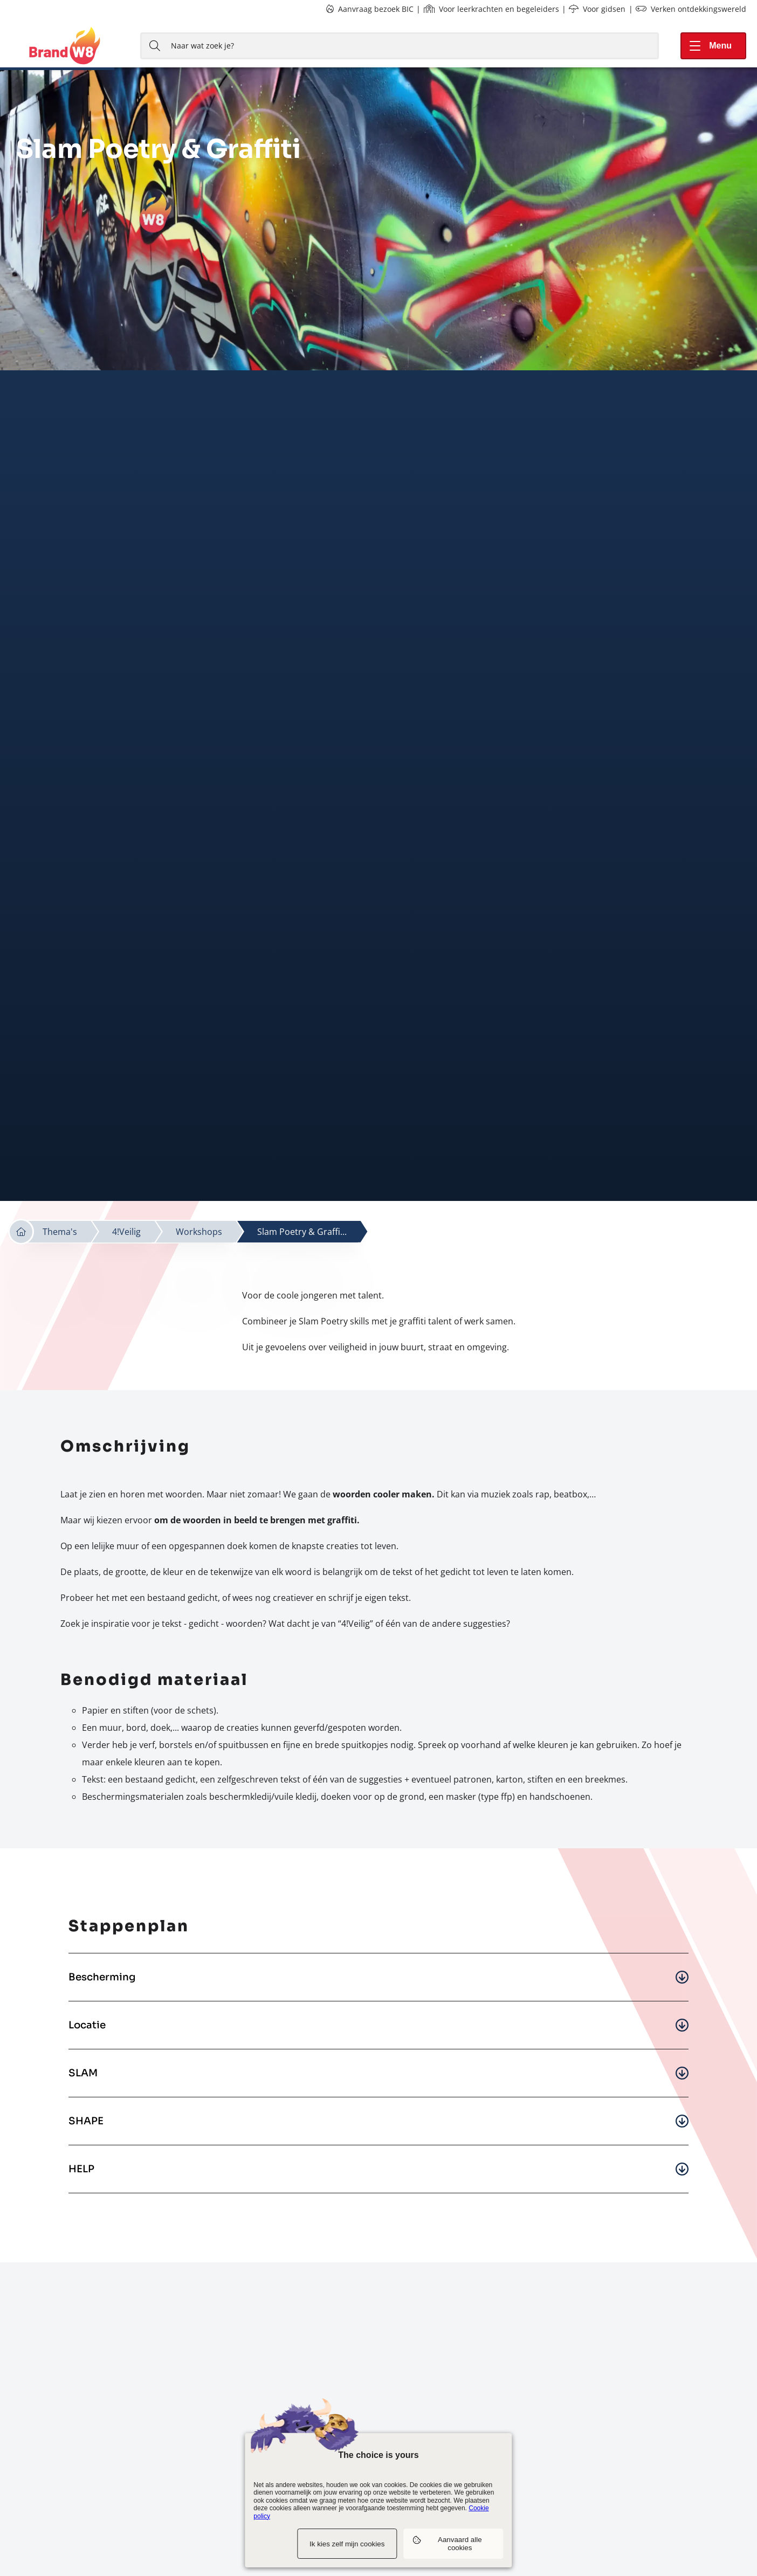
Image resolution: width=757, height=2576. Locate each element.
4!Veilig (126, 1232)
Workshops (199, 1232)
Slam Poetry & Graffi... (302, 1232)
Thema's (60, 1232)
